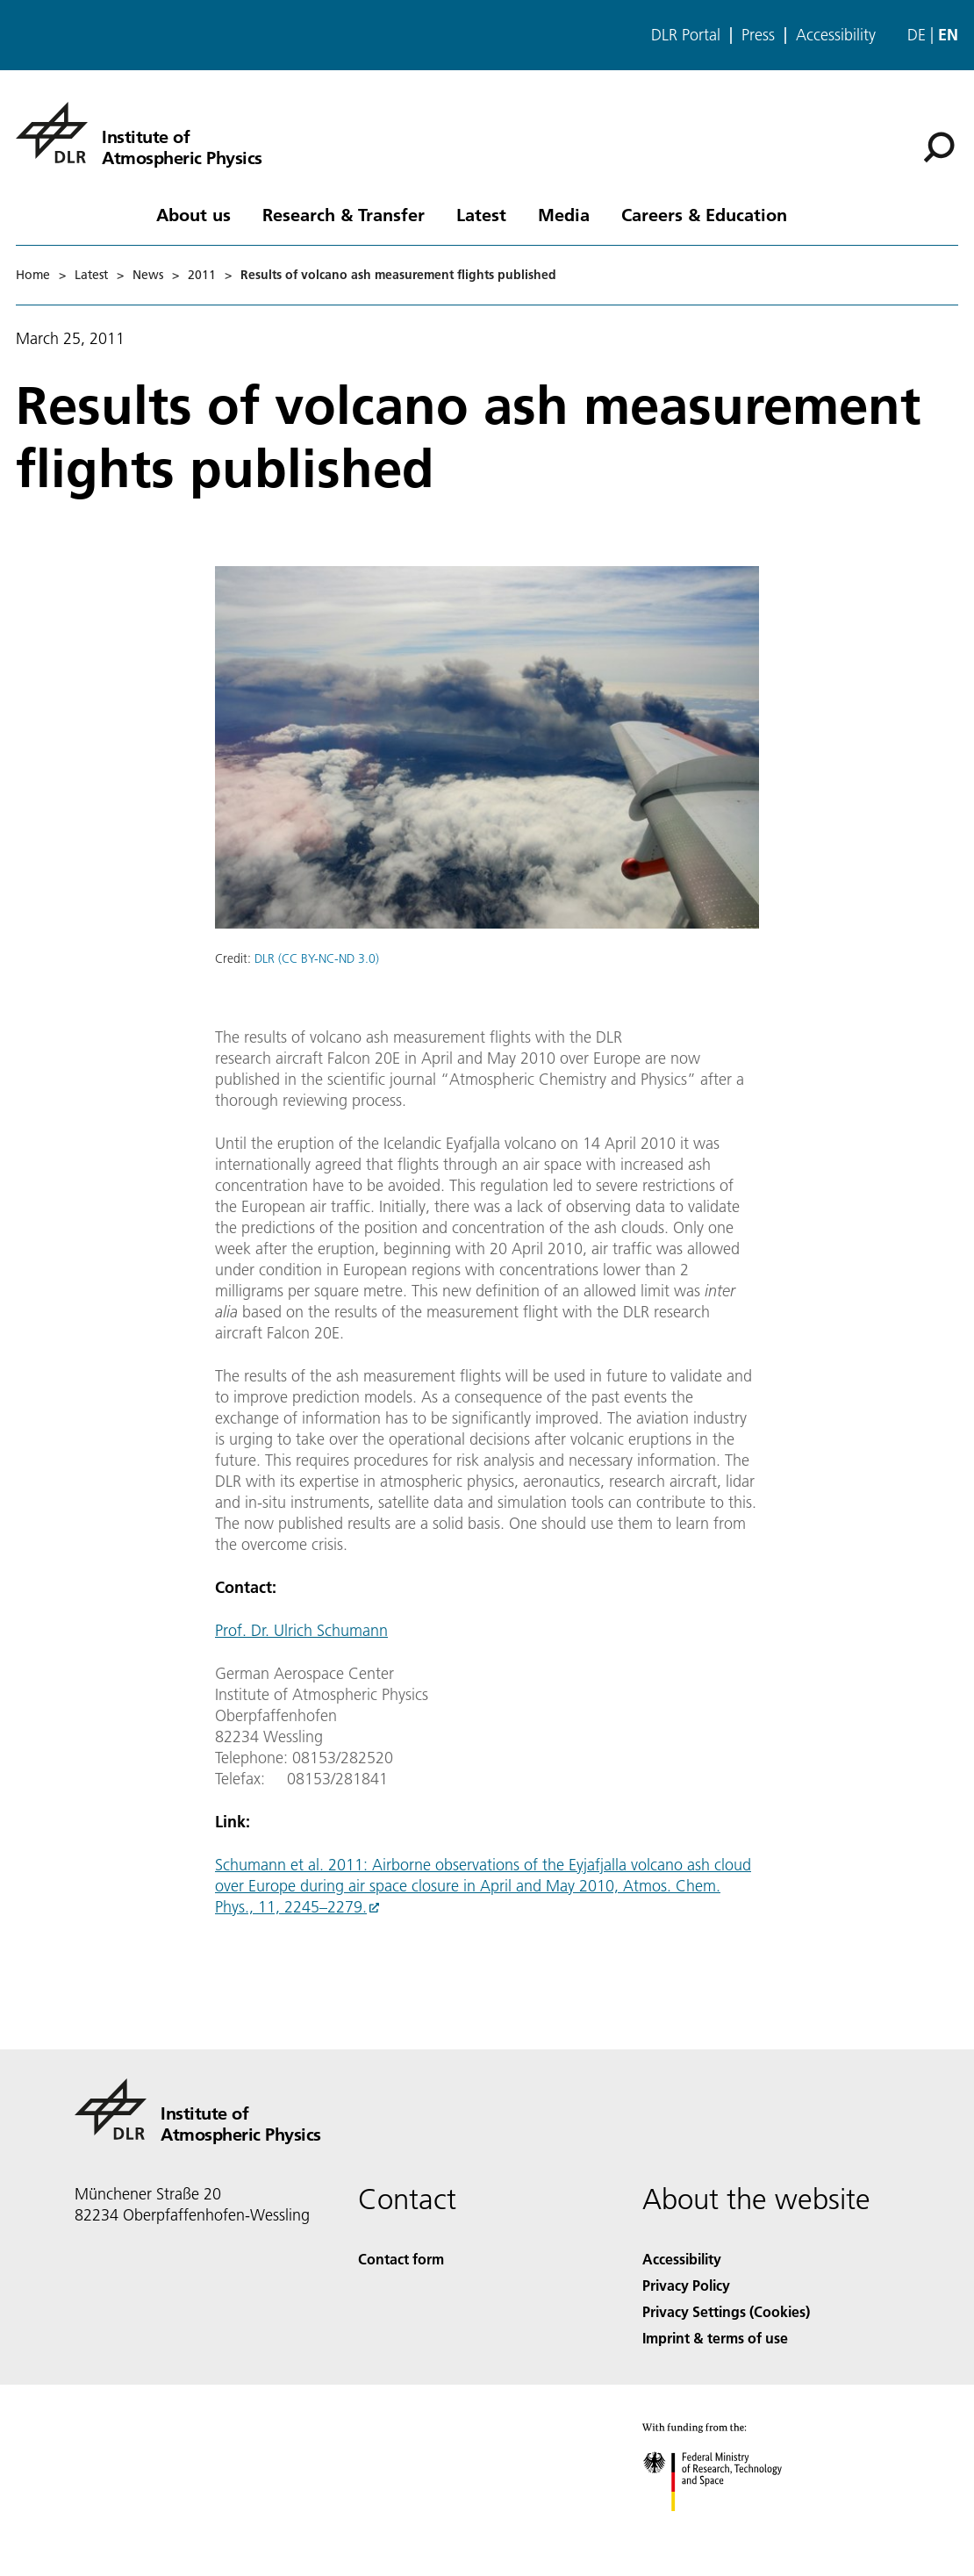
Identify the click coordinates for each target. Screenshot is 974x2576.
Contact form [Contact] (401, 2259)
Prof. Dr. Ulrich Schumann (301, 1630)
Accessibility (836, 35)
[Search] (939, 147)
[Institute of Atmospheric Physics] (139, 132)
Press (758, 35)
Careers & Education (704, 214)
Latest (481, 214)
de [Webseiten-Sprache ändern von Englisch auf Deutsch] (916, 35)
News (147, 275)
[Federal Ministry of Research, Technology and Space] (728, 2526)
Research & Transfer (343, 214)
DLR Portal (685, 35)
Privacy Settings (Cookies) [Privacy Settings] (726, 2311)
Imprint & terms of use (715, 2337)
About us (193, 214)
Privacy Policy (686, 2285)
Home (33, 275)
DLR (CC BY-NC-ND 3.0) (316, 958)
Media (564, 214)
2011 (202, 275)
